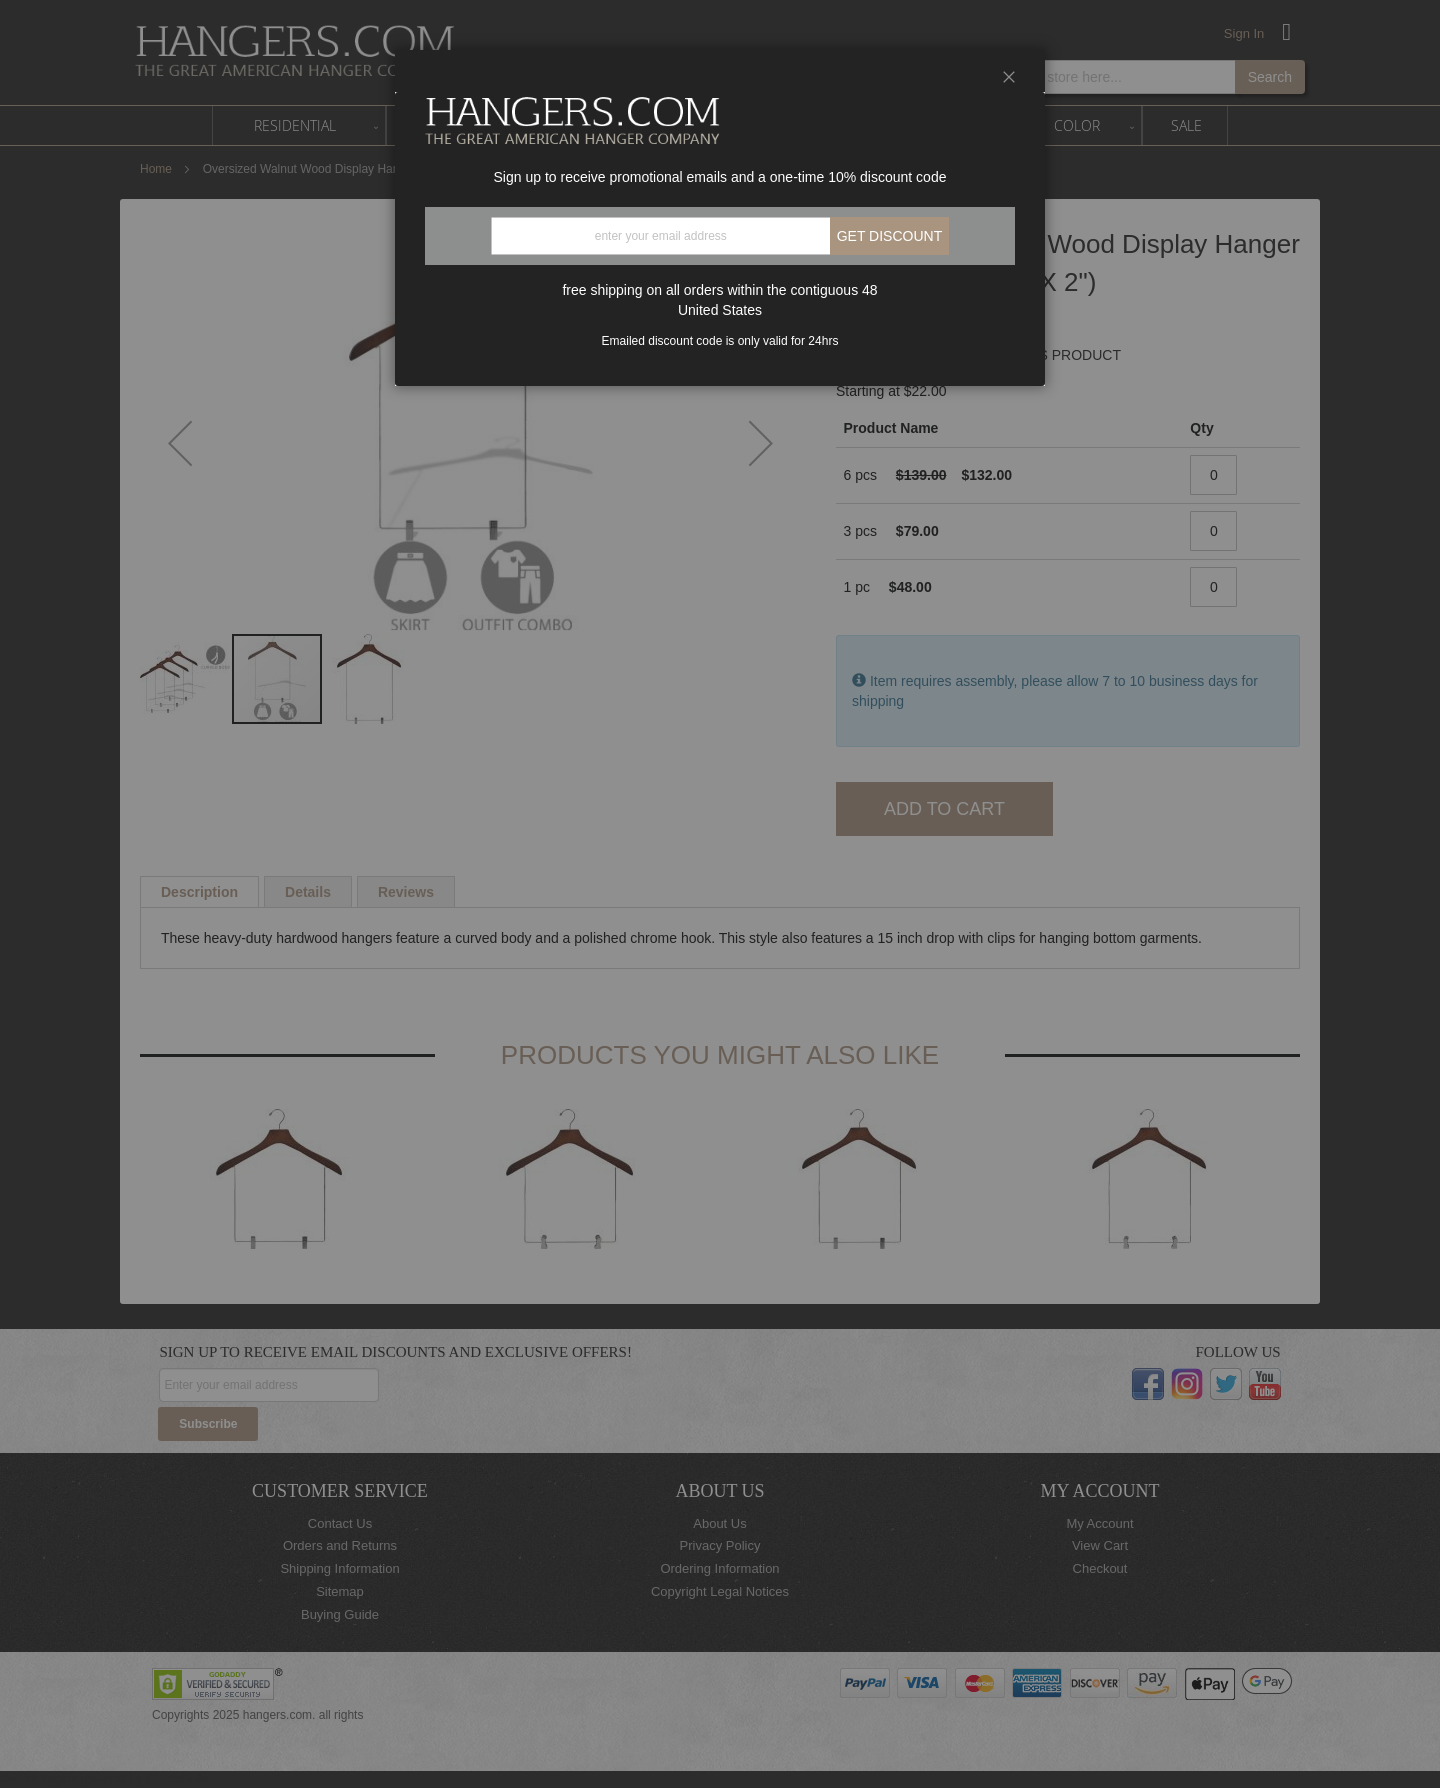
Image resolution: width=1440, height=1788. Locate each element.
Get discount (890, 236)
